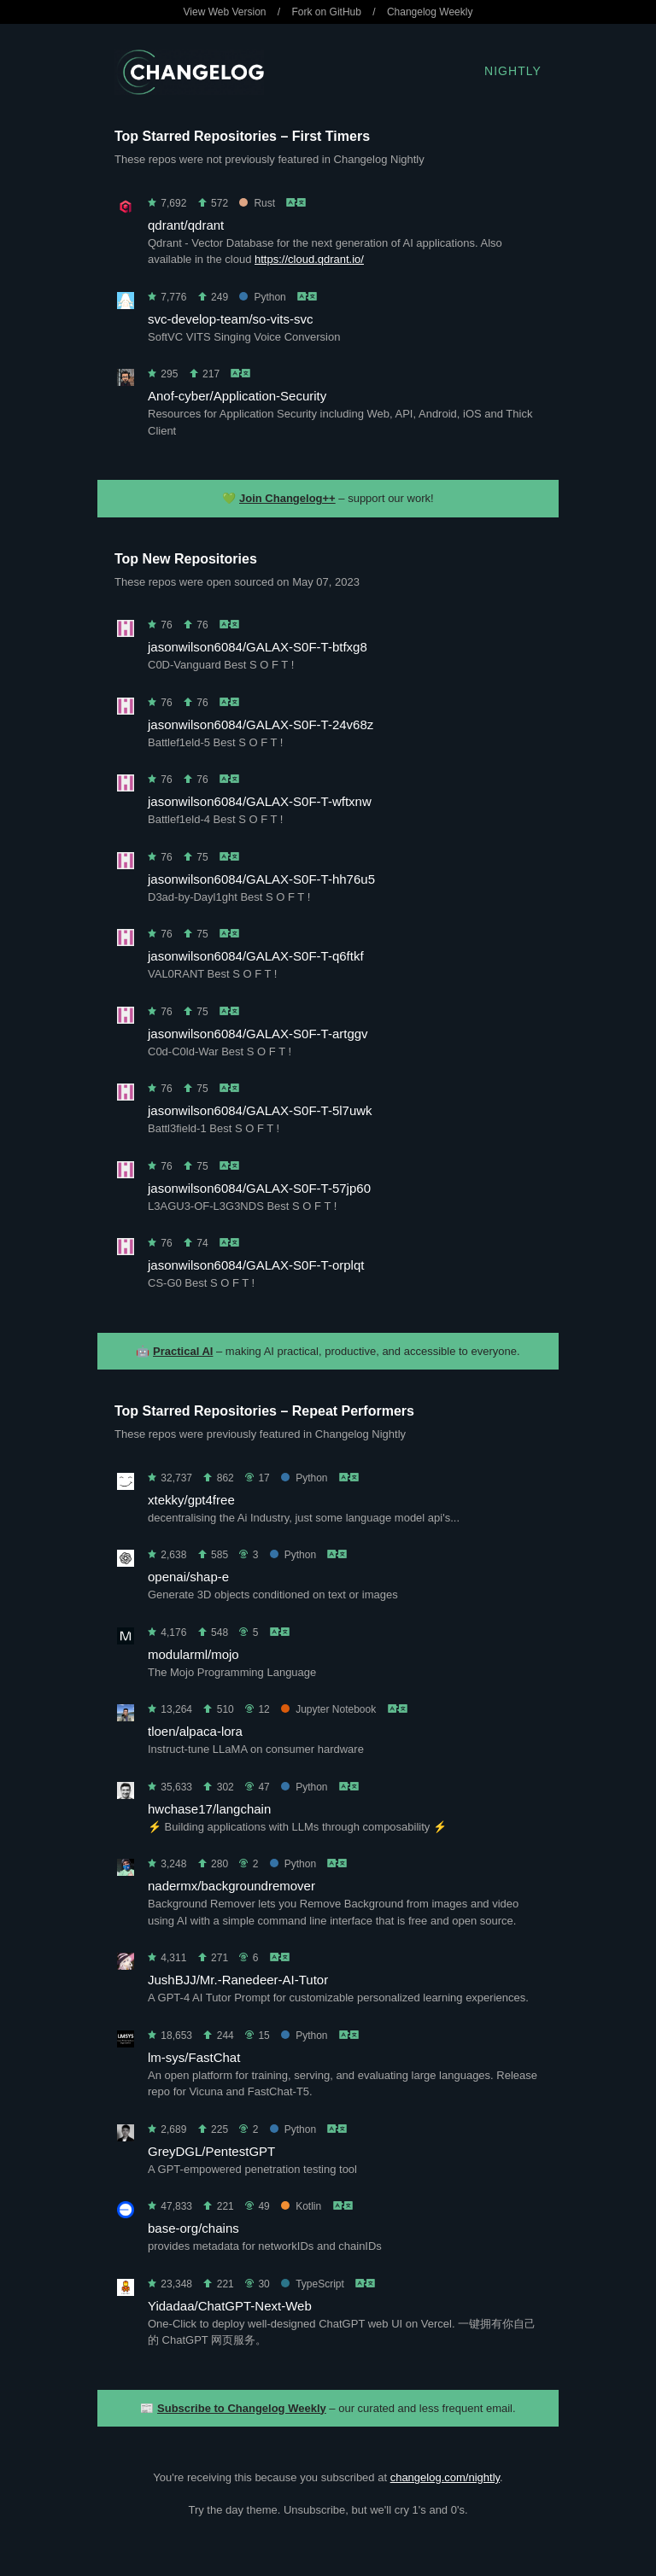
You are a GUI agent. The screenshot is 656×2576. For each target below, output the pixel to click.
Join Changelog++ (287, 498)
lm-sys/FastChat (194, 2057)
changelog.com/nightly (445, 2477)
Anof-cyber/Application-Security (237, 395)
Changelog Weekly (430, 12)
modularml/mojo (193, 1654)
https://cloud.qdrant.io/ (309, 259)
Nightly (513, 71)
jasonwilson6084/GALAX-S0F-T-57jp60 (259, 1188)
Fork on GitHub (326, 12)
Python (262, 297)
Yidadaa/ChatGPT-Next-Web (230, 2306)
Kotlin (301, 2206)
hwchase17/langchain (209, 1809)
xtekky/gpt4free (191, 1499)
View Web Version (225, 12)
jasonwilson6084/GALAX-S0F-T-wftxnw (260, 801)
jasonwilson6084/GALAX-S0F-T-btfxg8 (257, 647)
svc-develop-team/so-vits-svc (230, 319)
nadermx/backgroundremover (231, 1885)
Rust (257, 203)
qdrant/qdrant (186, 225)
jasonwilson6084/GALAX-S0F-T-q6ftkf (256, 956)
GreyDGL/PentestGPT (211, 2151)
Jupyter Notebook (328, 1709)
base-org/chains (193, 2228)
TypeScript (312, 2284)
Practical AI (183, 1351)
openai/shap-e (188, 1576)
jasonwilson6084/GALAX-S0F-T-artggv (258, 1033)
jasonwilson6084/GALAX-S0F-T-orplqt (256, 1265)
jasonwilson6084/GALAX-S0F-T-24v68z (260, 724)
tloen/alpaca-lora (195, 1731)
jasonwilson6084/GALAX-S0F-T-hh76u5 (261, 879)
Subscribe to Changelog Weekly (241, 2408)
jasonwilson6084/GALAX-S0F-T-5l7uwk (260, 1110)
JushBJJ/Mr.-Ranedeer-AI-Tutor (238, 1979)
